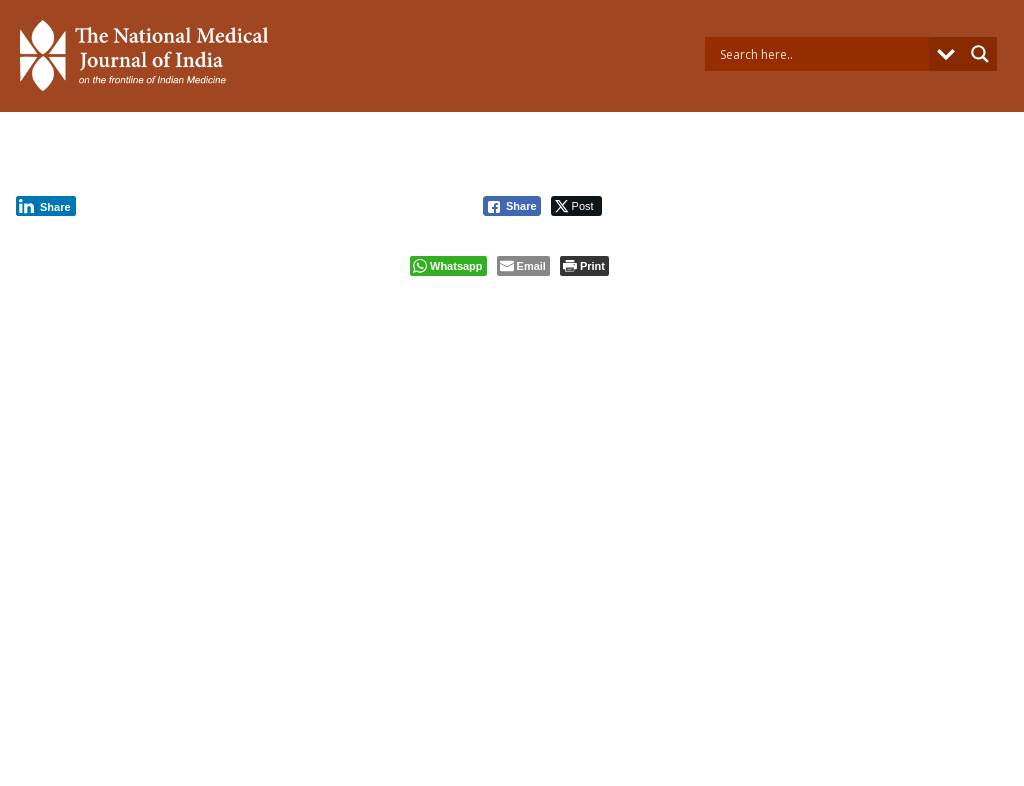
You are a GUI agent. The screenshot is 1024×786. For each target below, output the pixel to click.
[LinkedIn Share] (46, 206)
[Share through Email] (523, 266)
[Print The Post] (584, 266)
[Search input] (822, 54)
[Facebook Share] (512, 206)
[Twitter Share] (576, 206)
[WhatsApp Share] (448, 266)
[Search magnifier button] (980, 54)
